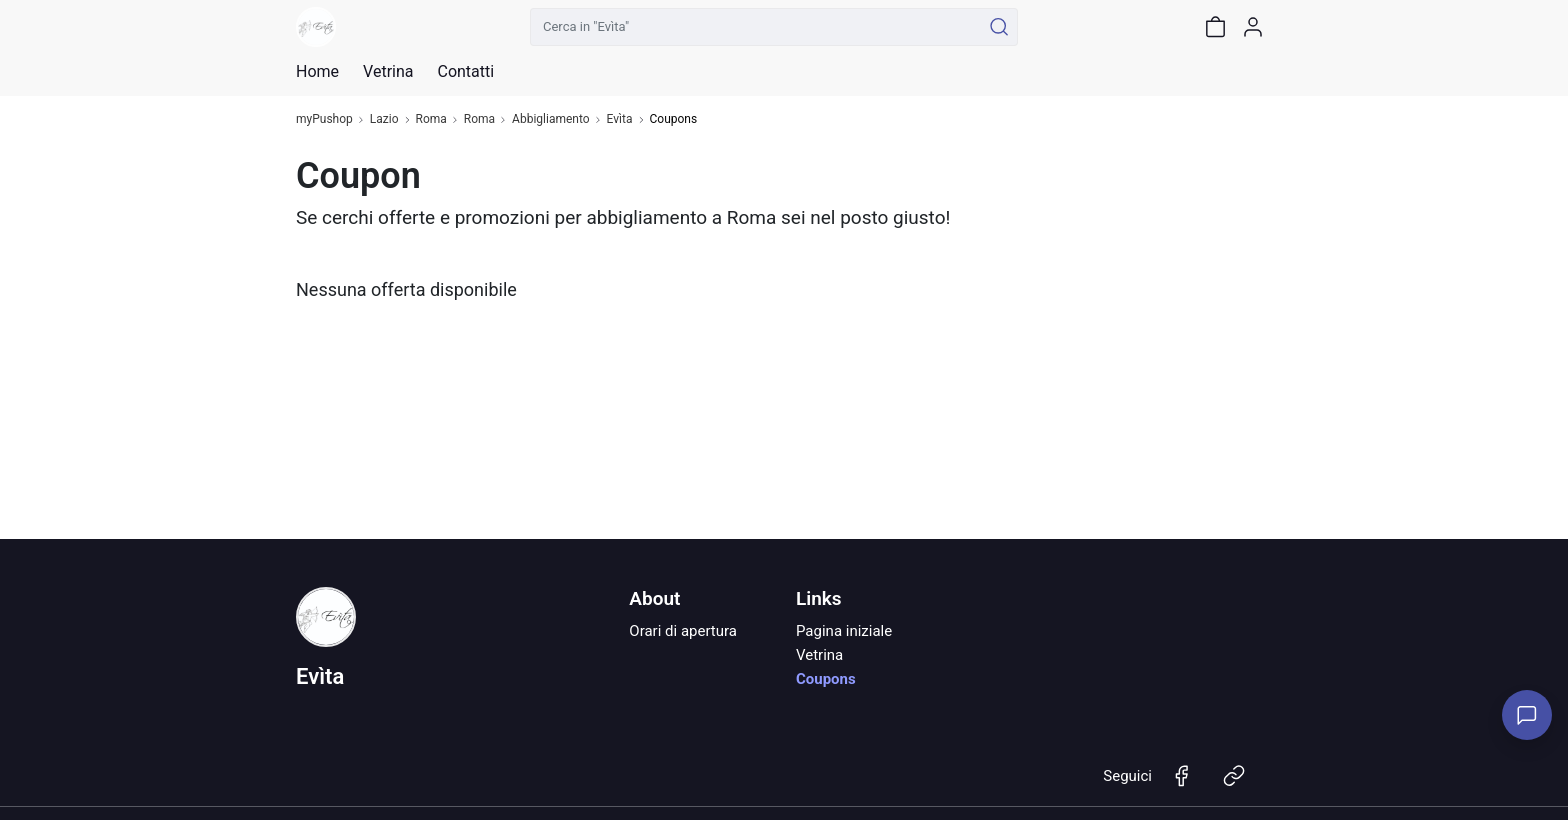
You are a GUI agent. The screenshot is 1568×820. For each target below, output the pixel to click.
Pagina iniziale (844, 631)
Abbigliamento (551, 119)
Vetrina (819, 655)
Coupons (826, 679)
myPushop (324, 119)
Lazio (384, 119)
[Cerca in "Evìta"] (755, 27)
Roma (431, 119)
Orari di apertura (683, 631)
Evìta (620, 119)
